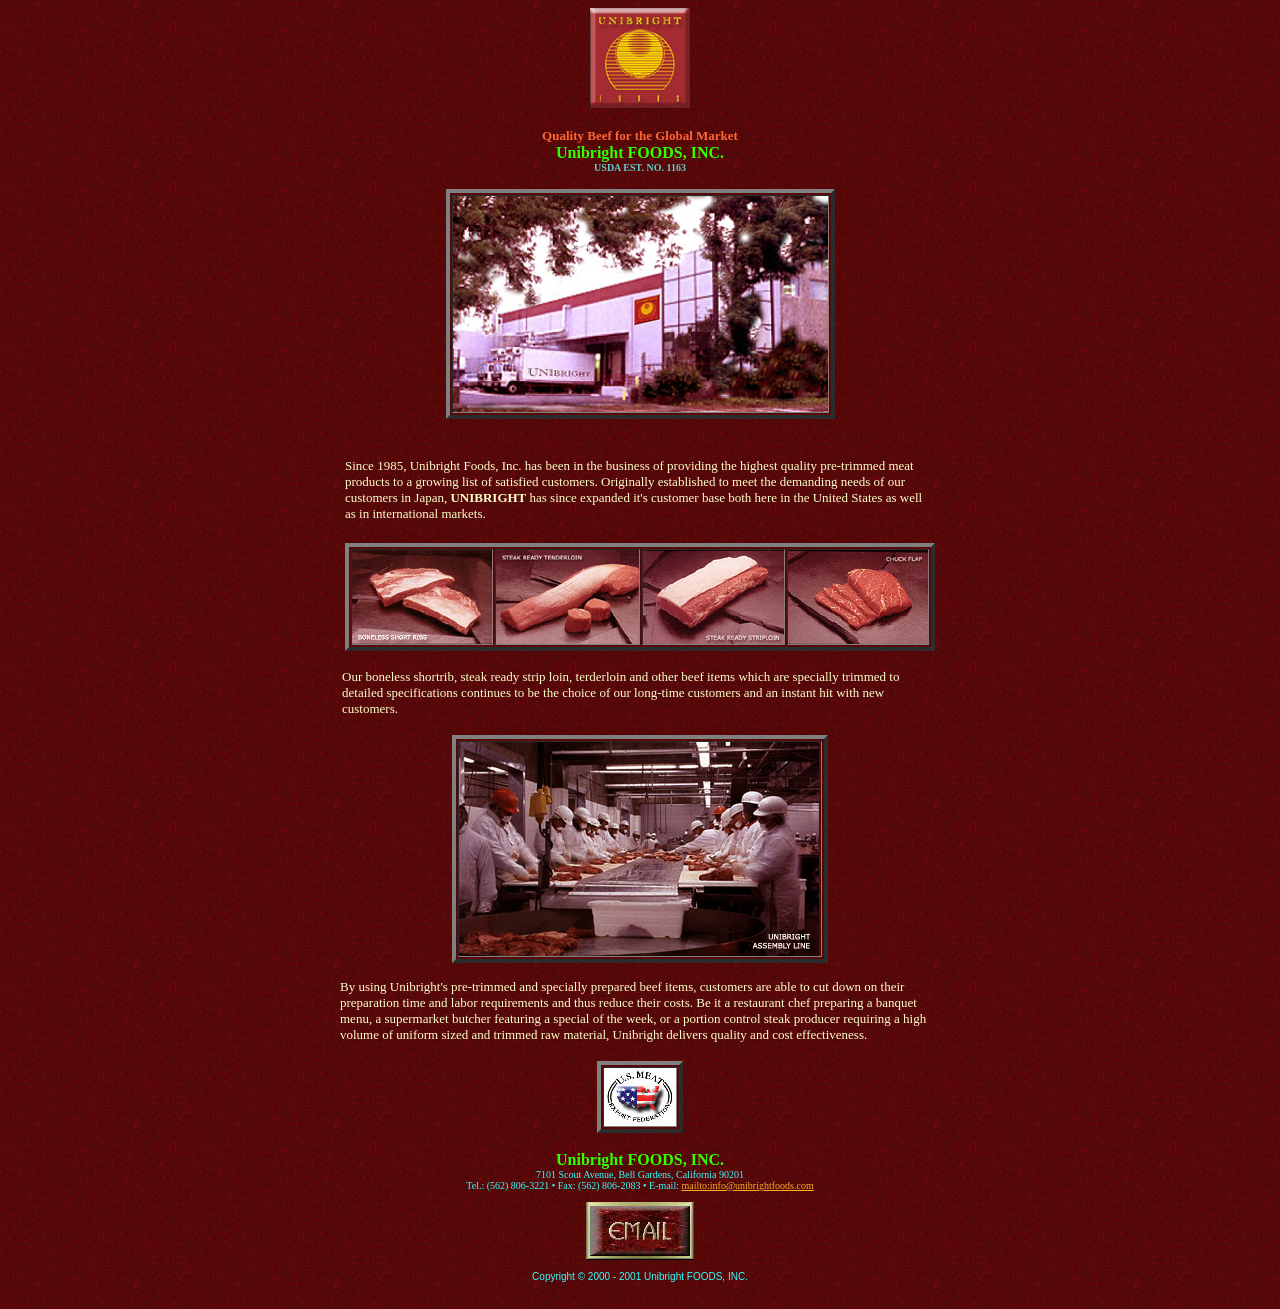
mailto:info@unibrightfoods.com (747, 1185)
